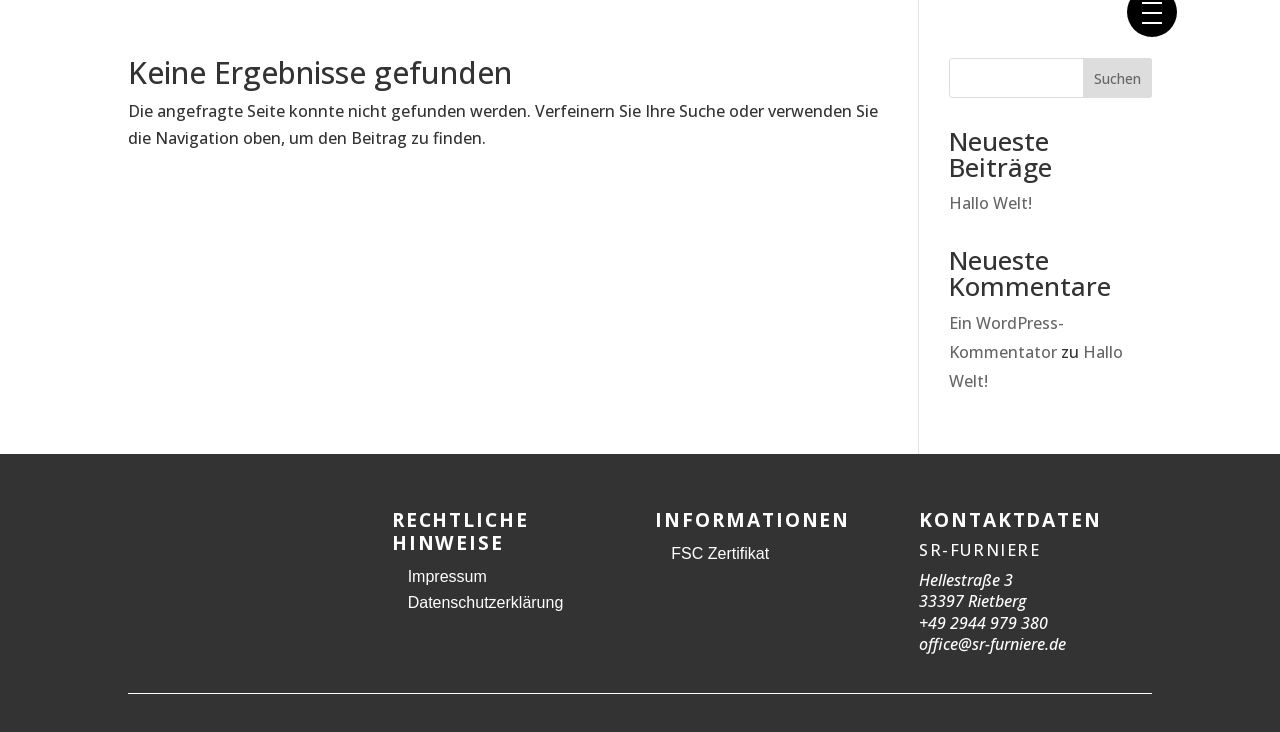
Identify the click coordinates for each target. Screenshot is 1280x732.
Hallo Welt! (990, 203)
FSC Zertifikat (720, 553)
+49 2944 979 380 (983, 623)
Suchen (1117, 78)
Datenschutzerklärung (486, 602)
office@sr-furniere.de (992, 644)
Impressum (447, 576)
